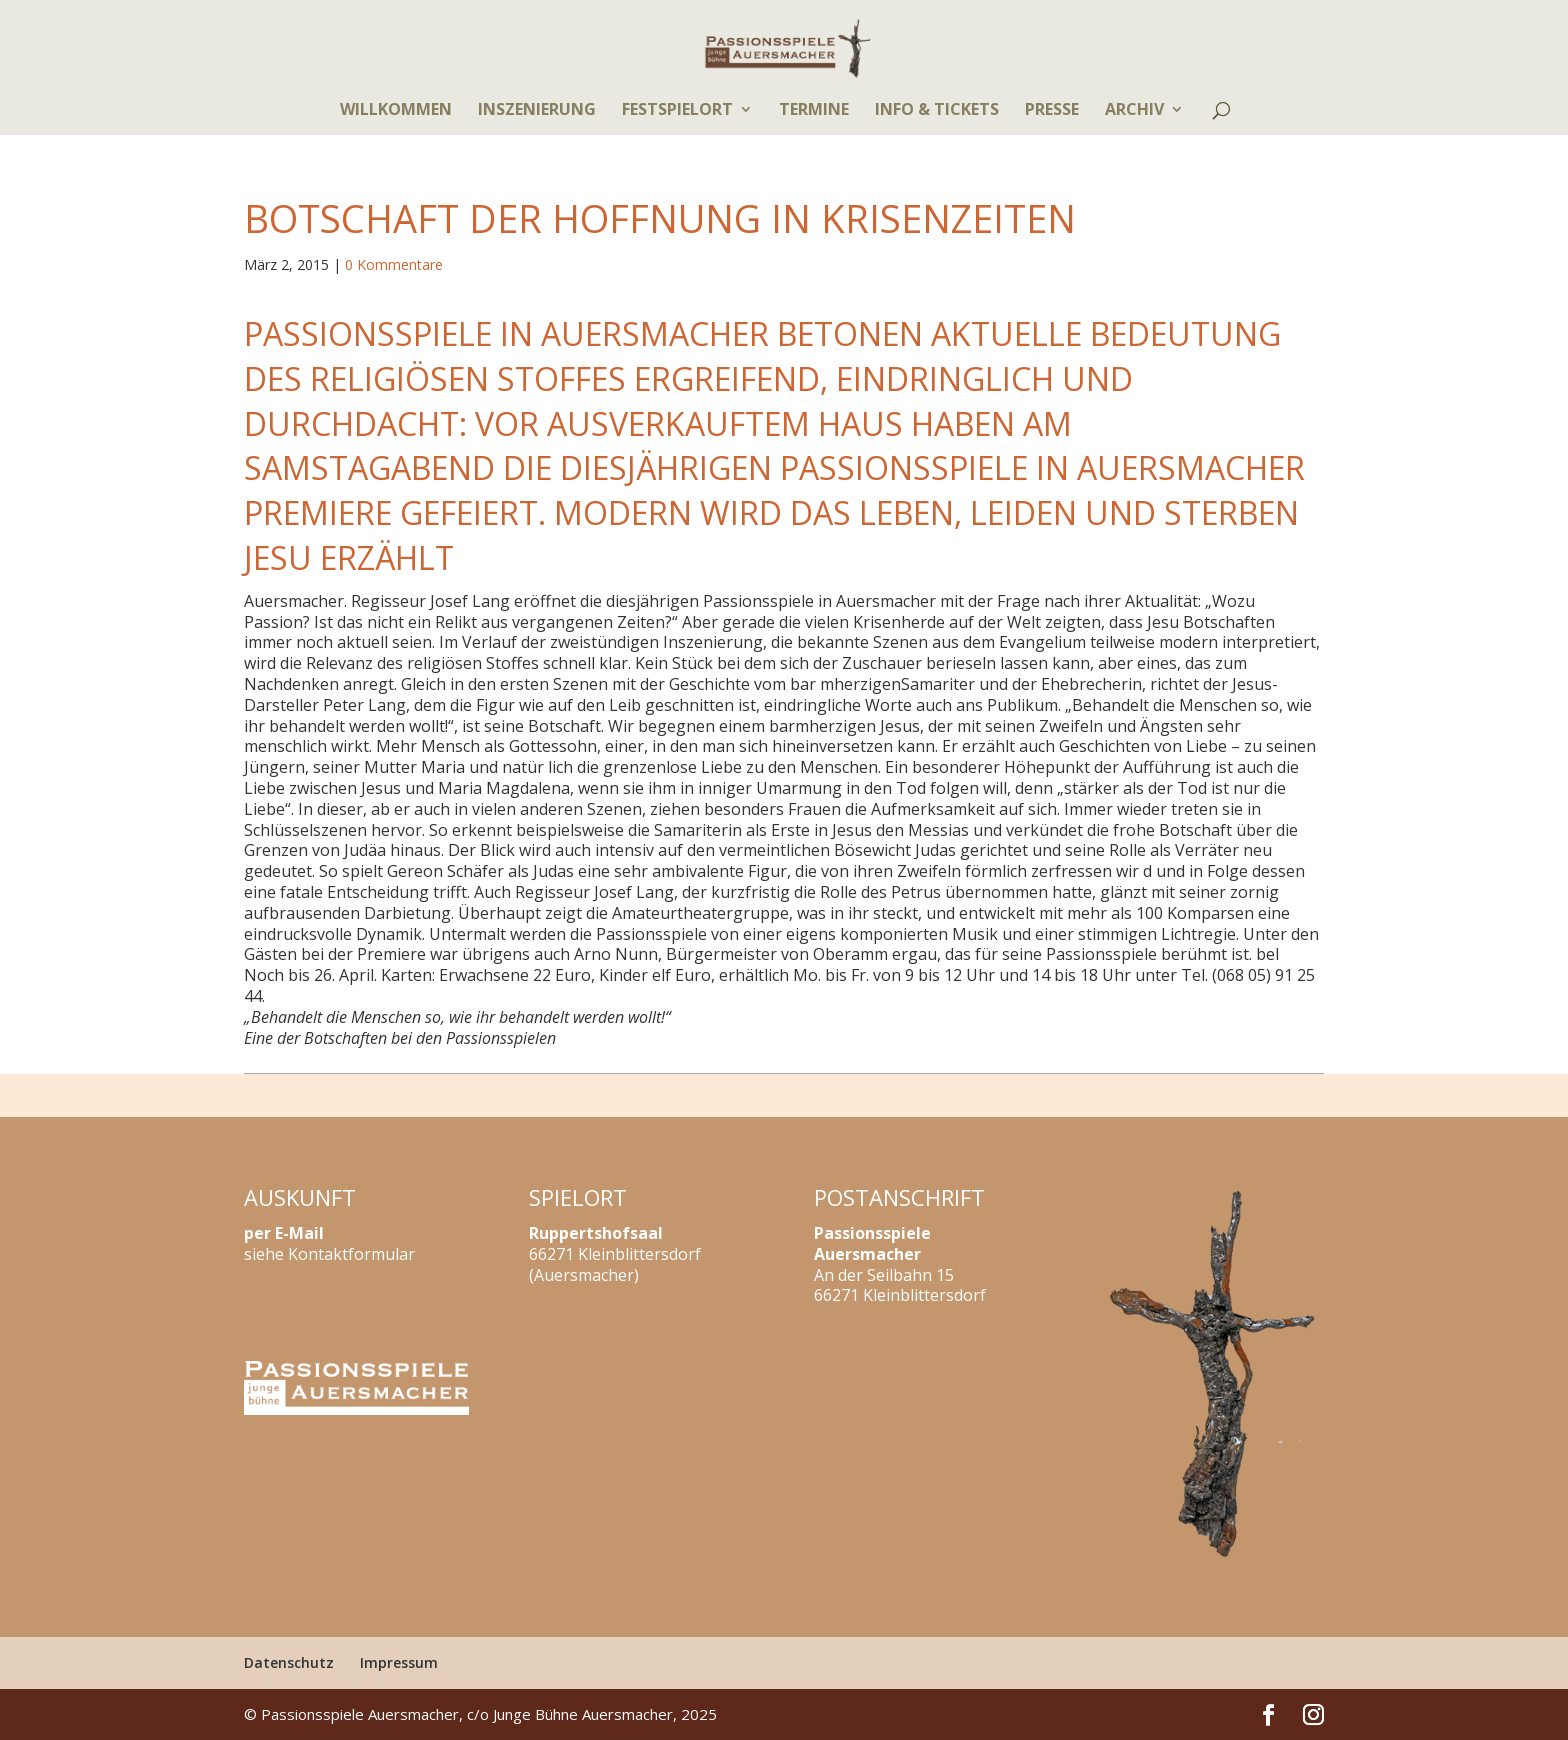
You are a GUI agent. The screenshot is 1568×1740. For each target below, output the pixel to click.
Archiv (1134, 111)
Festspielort (677, 111)
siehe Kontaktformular (329, 1254)
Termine (814, 111)
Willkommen (396, 111)
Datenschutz (289, 1662)
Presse (1052, 111)
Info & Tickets (937, 111)
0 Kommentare (394, 264)
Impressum (399, 1662)
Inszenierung (537, 111)
